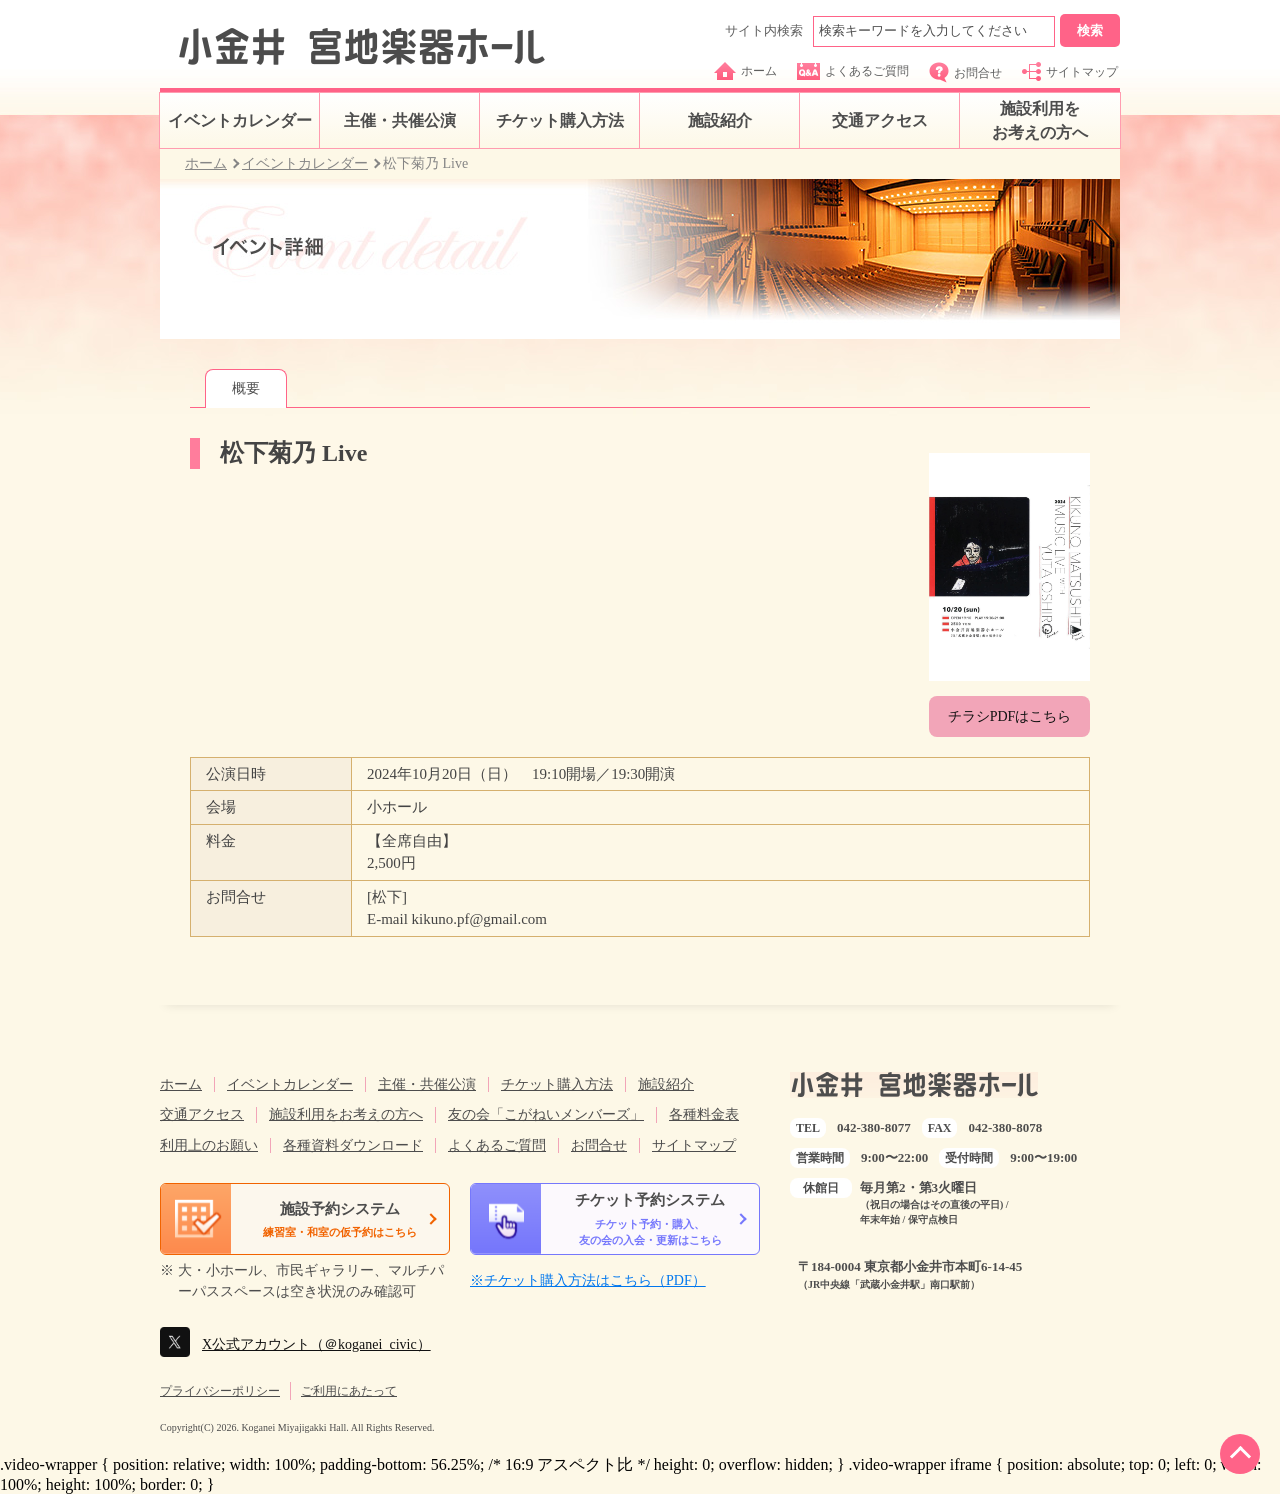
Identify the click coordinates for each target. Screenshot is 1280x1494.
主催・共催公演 (400, 120)
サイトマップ (1070, 71)
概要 (246, 388)
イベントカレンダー (240, 120)
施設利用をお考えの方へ (1040, 120)
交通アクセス (880, 120)
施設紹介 (720, 120)
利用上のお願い (209, 1145)
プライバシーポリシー (220, 1391)
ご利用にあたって (349, 1391)
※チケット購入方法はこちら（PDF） (588, 1280)
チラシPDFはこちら (1010, 716)
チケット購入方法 (560, 120)
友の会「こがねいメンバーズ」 (546, 1114)
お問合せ (965, 72)
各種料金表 (704, 1114)
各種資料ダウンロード (353, 1145)
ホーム (745, 71)
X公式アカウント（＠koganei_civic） (316, 1344)
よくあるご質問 (853, 71)
